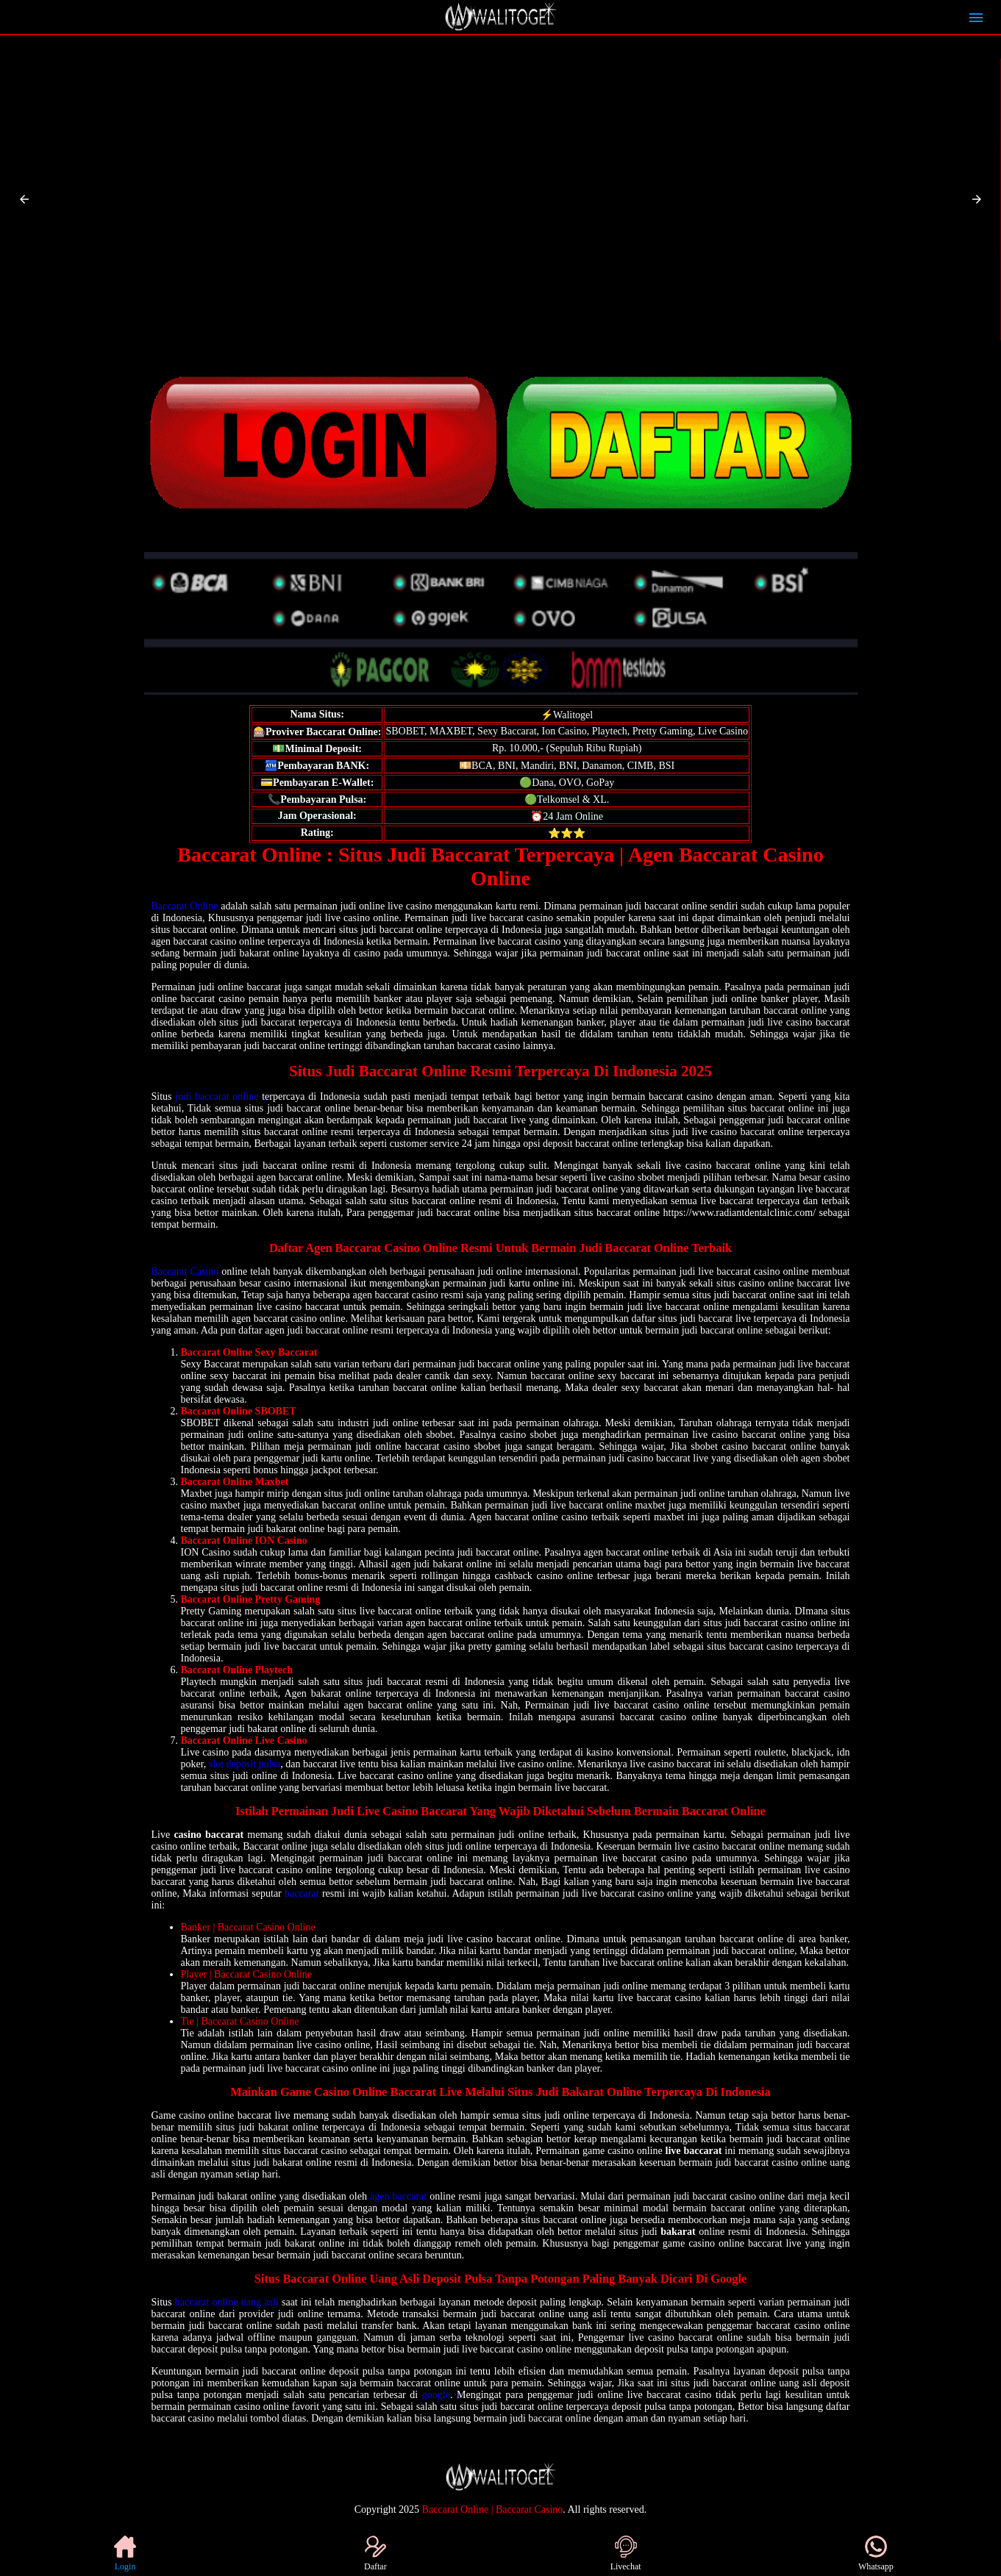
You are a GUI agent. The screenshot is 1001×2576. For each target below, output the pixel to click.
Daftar (375, 2554)
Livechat (625, 2554)
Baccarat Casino (185, 1271)
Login (125, 2554)
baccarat (302, 1893)
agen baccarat (398, 2196)
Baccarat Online (185, 906)
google (436, 2394)
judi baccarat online (216, 1096)
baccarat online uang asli (227, 2302)
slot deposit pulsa (244, 1764)
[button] (24, 199)
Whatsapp (876, 2554)
